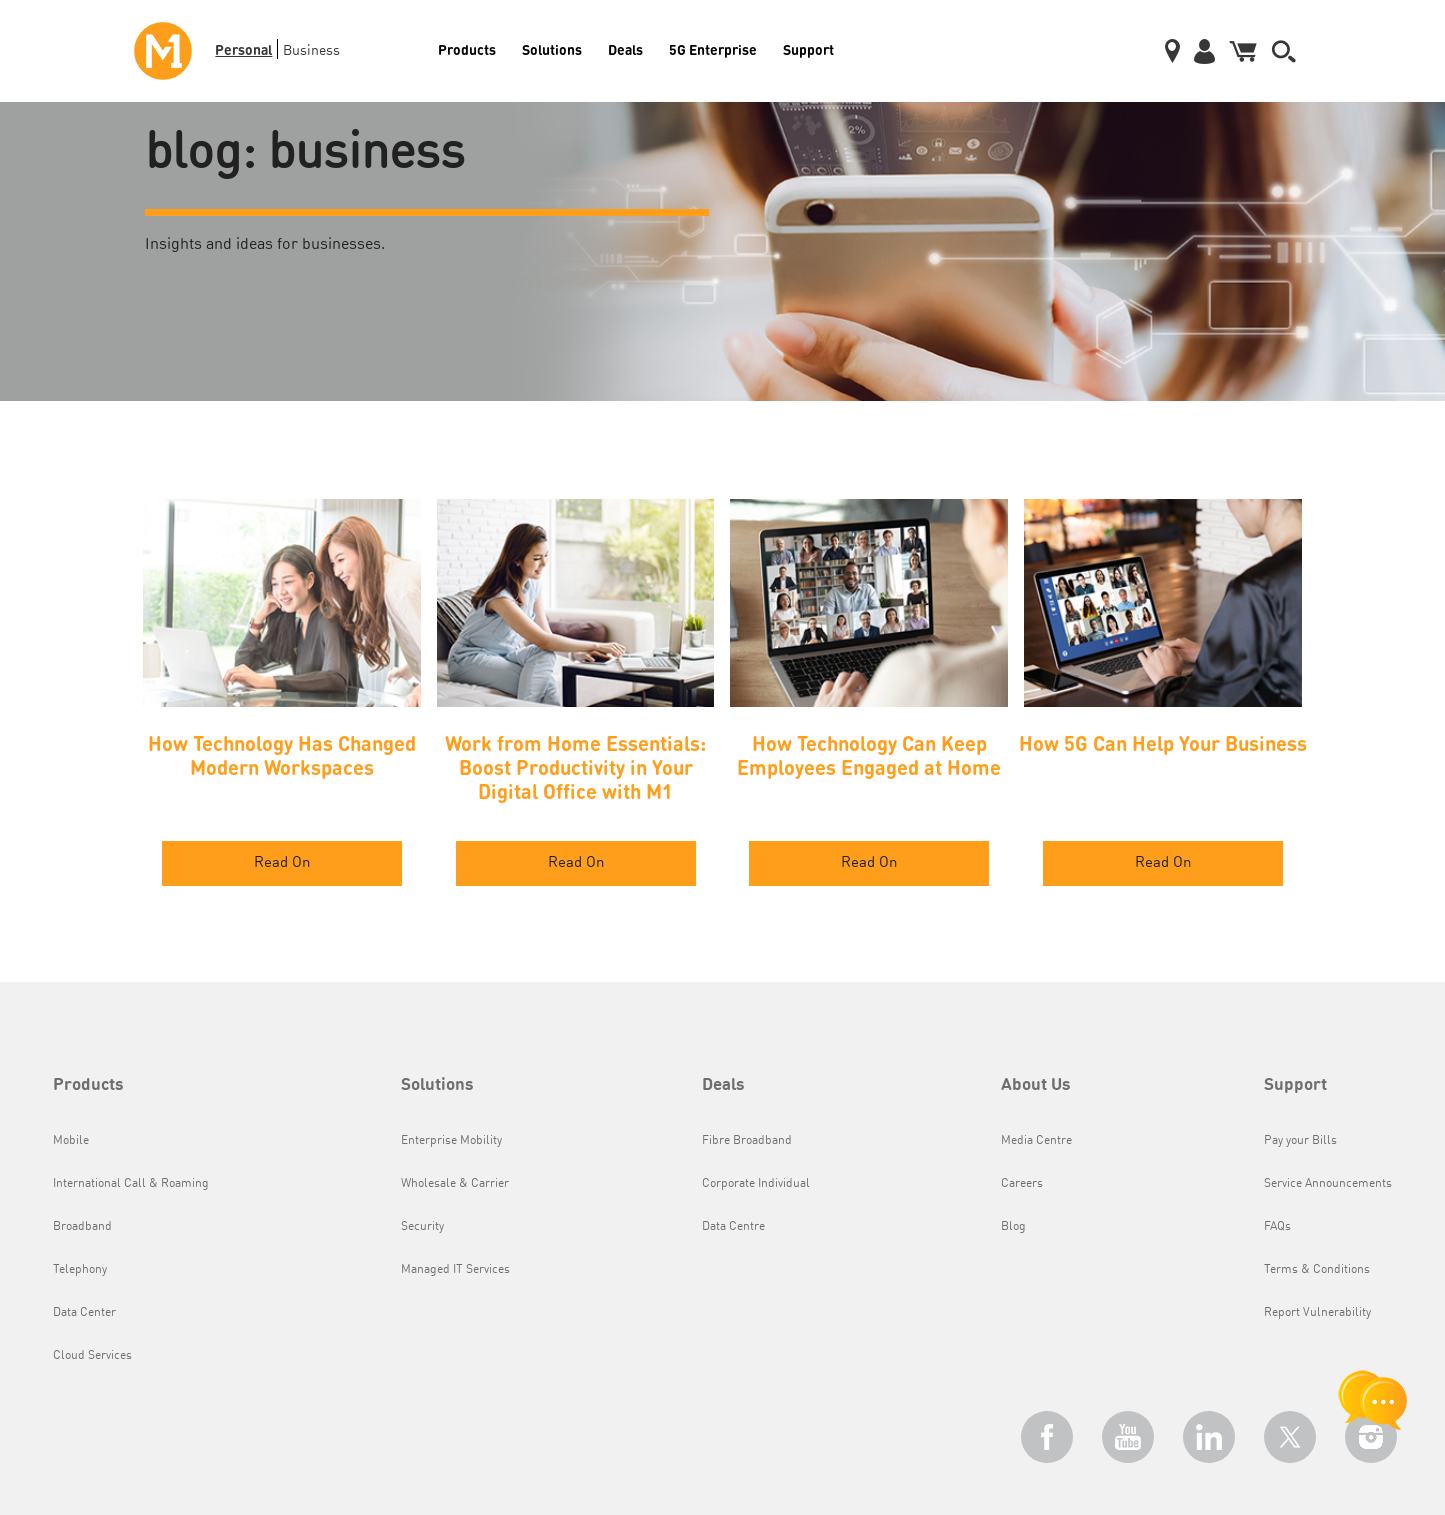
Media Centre (1036, 1141)
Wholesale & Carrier (455, 1184)
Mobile (71, 1141)
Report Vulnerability (1317, 1313)
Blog (1013, 1227)
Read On (282, 863)
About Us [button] (1036, 1085)
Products (467, 49)
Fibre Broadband (747, 1141)
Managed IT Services (455, 1270)
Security (422, 1227)
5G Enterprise (713, 49)
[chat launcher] (1373, 1400)
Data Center (84, 1313)
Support (808, 49)
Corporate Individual (756, 1184)
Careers (1022, 1184)
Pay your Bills (1300, 1141)
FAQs (1277, 1227)
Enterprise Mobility (451, 1141)
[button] (1283, 51)
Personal (243, 49)
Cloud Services (92, 1356)
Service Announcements (1328, 1184)
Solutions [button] (437, 1085)
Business (311, 51)
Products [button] (88, 1085)
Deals (625, 49)
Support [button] (1295, 1085)
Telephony (80, 1270)
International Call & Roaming (131, 1184)
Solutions (552, 49)
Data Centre (733, 1227)
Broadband (82, 1227)
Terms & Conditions (1317, 1270)
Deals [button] (723, 1085)
